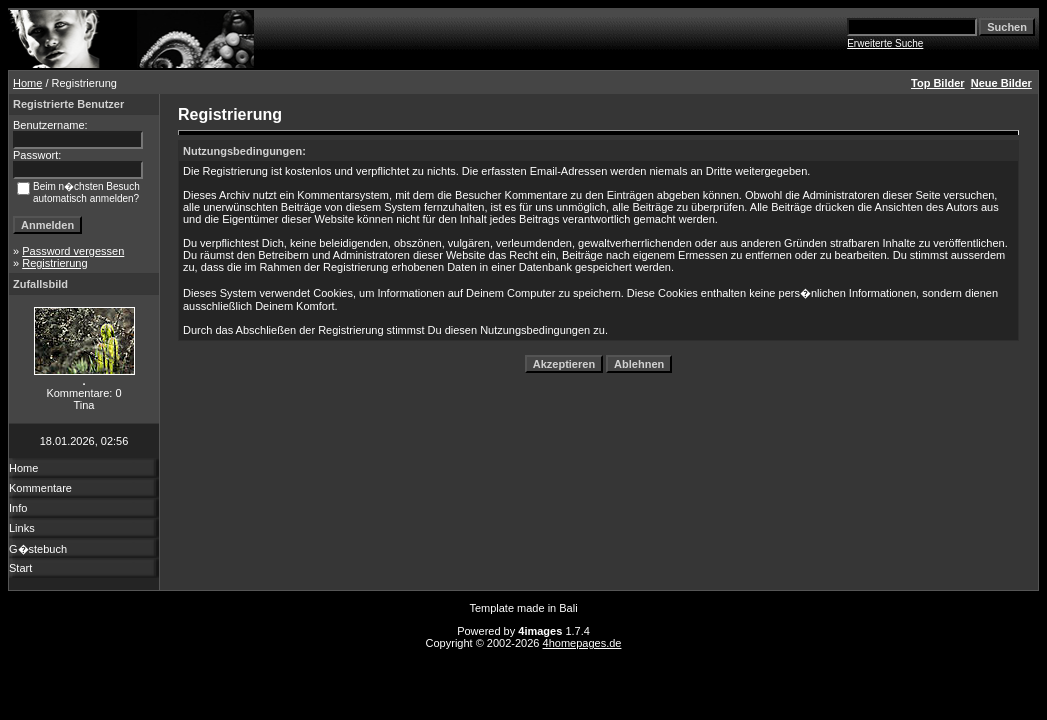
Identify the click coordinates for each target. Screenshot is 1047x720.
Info (18, 508)
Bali (568, 608)
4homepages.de (582, 643)
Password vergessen (73, 251)
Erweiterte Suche (885, 43)
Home (27, 83)
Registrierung (54, 263)
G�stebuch (38, 549)
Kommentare (40, 488)
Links (22, 528)
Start (20, 568)
